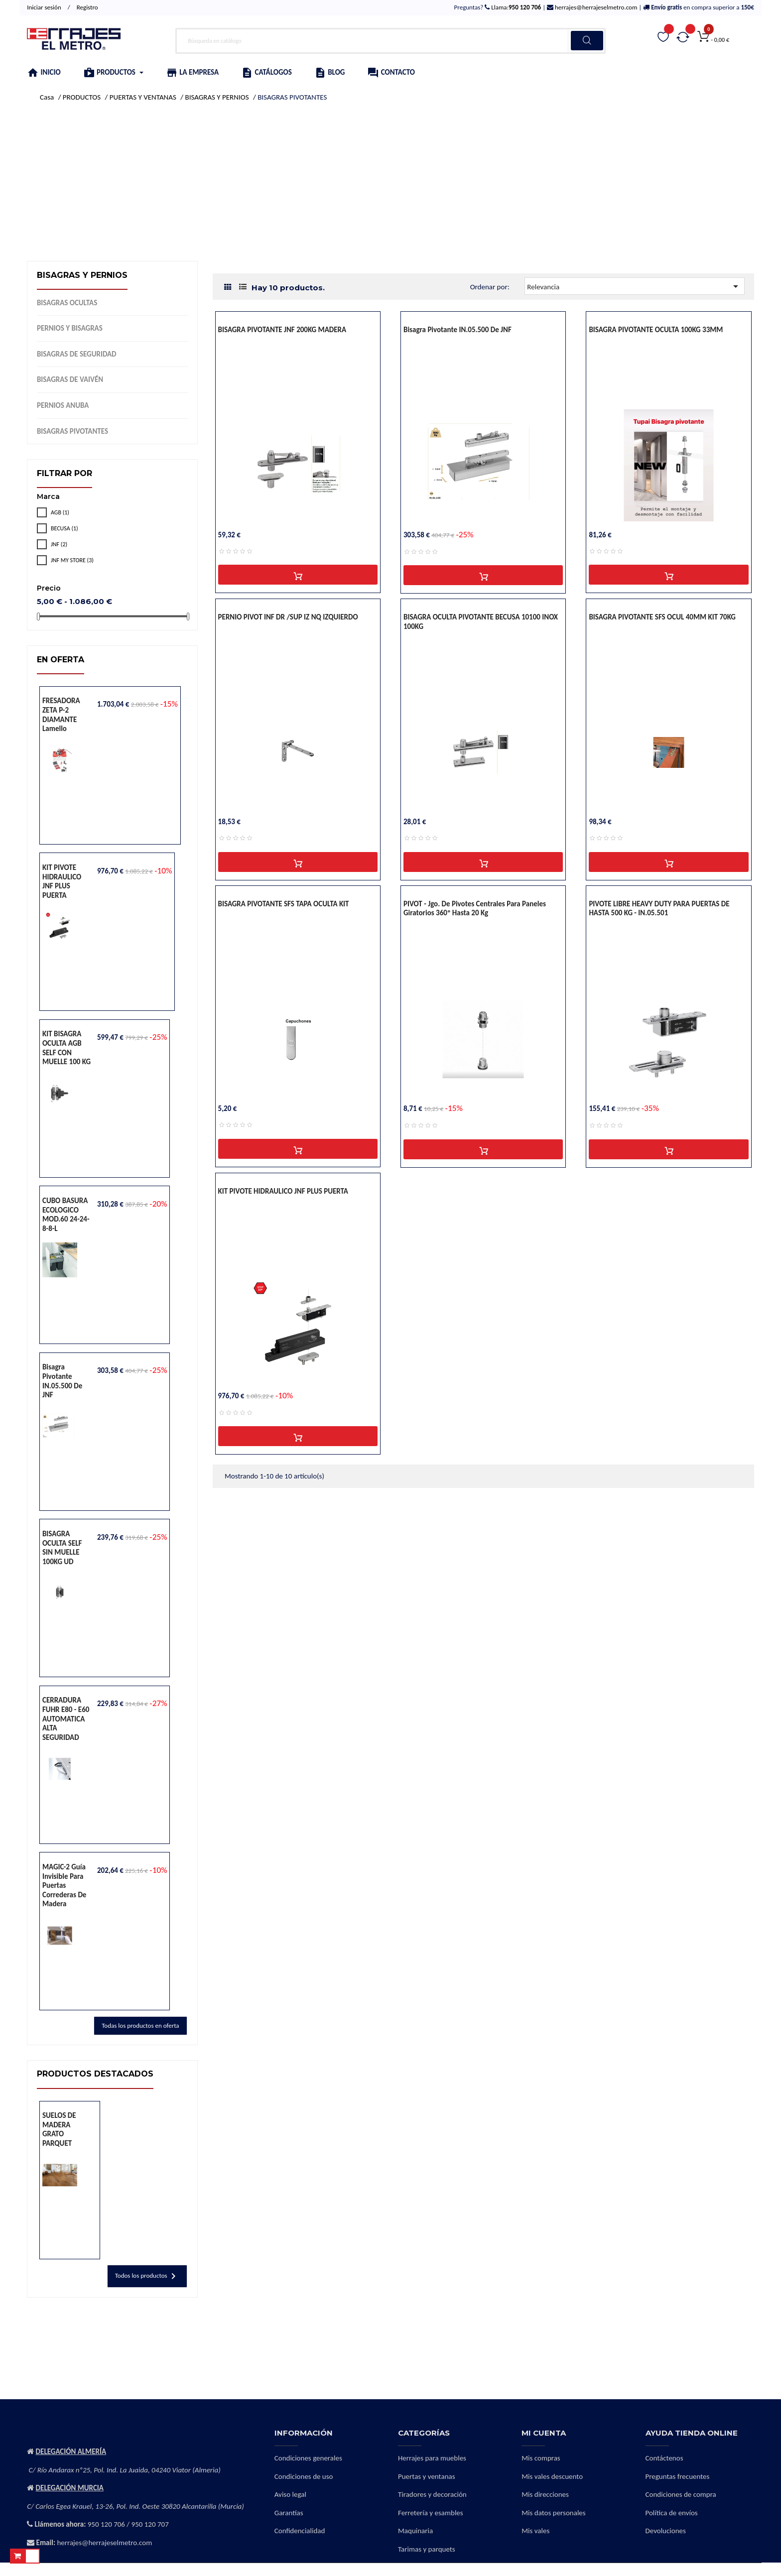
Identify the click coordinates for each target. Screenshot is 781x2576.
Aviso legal (290, 2494)
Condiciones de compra (681, 2494)
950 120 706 (106, 2524)
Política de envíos (672, 2512)
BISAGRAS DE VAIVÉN (70, 379)
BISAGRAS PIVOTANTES (72, 431)
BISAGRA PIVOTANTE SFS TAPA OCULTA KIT (283, 903)
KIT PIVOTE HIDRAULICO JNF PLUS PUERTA (61, 881)
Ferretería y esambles (430, 2512)
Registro (87, 7)
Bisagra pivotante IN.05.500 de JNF (62, 1380)
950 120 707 (150, 2524)
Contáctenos (664, 2457)
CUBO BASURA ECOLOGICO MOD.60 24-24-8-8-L (66, 1214)
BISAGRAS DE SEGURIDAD (77, 354)
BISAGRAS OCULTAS (67, 302)
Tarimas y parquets (426, 2549)
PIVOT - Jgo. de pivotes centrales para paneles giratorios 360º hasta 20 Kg (474, 908)
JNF (59, 544)
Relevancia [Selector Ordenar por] (634, 286)
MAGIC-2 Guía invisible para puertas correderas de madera (64, 1885)
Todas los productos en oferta (140, 2025)
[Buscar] (390, 41)
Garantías (288, 2512)
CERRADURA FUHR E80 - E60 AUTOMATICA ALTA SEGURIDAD (65, 1718)
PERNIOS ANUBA (63, 405)
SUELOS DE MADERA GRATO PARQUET (59, 2129)
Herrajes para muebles (432, 2457)
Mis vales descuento (552, 2476)
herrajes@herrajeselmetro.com (595, 7)
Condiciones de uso (303, 2476)
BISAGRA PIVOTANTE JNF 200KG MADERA (282, 329)
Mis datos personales (553, 2512)
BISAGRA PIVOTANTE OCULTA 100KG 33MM (656, 329)
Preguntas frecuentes (678, 2476)
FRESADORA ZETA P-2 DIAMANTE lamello (61, 714)
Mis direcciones (545, 2494)
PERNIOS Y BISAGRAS (70, 328)
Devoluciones (666, 2530)
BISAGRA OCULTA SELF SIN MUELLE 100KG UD (62, 1547)
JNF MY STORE (72, 560)
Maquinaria (415, 2530)
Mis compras (540, 2457)
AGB (60, 512)
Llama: (515, 7)
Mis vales (535, 2530)
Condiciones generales (308, 2457)
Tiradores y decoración (432, 2494)
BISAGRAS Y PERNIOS (82, 275)
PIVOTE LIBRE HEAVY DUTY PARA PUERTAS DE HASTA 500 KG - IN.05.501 (659, 908)
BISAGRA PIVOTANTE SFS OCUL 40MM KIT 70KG (662, 617)
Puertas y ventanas (426, 2476)
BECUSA (64, 528)
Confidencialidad (299, 2530)
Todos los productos (147, 2276)
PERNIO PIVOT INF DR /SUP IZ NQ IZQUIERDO (288, 617)
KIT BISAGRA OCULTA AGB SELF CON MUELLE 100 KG (66, 1047)
